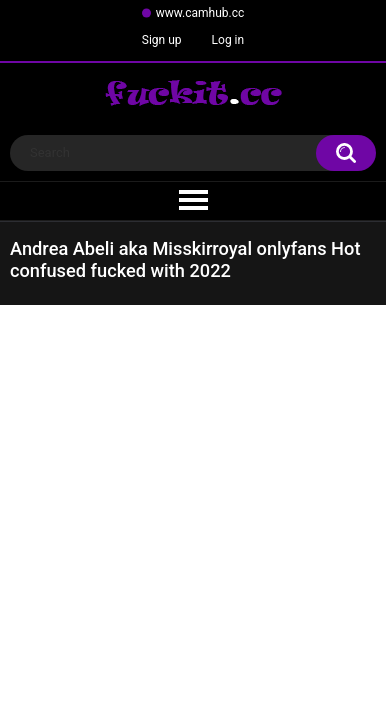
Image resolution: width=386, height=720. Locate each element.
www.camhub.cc (200, 13)
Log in (228, 40)
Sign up (162, 40)
